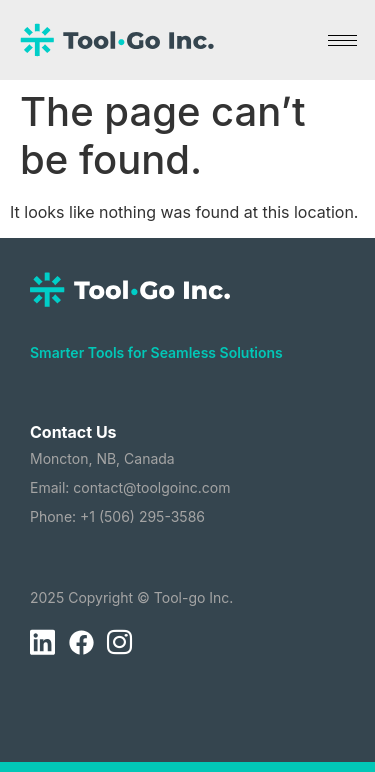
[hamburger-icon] (342, 40)
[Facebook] (81, 643)
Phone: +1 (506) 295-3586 (117, 516)
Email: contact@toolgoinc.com (130, 487)
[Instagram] (119, 643)
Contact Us (73, 432)
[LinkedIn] (42, 643)
